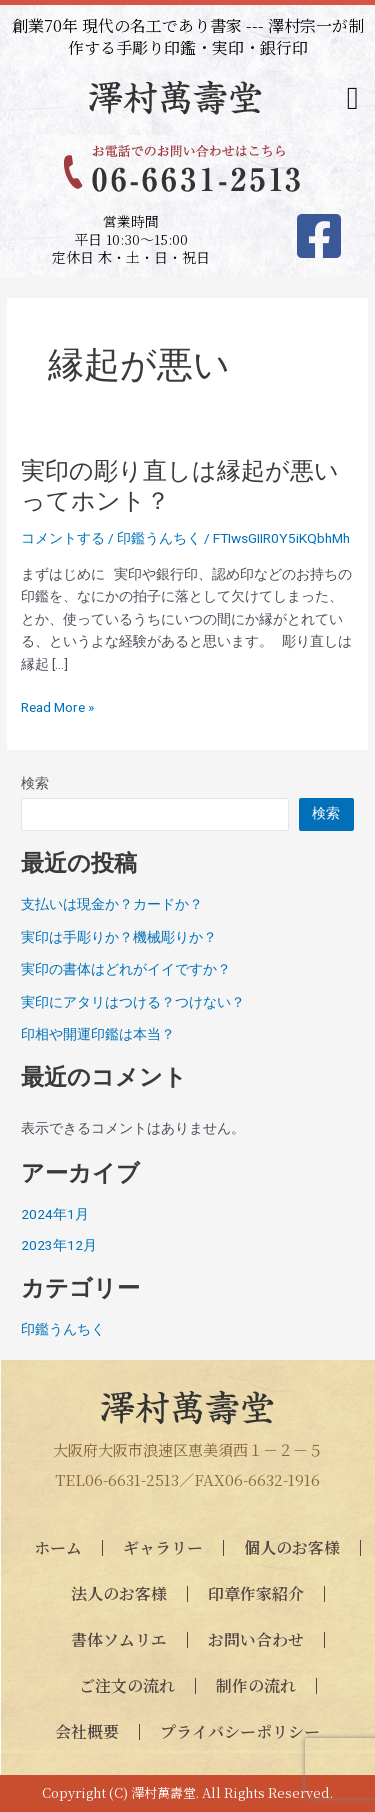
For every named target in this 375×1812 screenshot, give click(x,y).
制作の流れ (256, 1685)
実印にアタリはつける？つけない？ (133, 1002)
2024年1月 (55, 1214)
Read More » (57, 707)
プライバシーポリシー (240, 1731)
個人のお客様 (292, 1547)
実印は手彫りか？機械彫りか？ (119, 937)
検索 (35, 783)
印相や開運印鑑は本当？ (98, 1034)
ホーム (58, 1547)
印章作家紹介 (256, 1593)
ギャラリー (163, 1547)
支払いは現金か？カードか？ (112, 904)
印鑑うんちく (159, 538)
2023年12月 (59, 1245)
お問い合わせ (256, 1639)
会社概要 (87, 1731)
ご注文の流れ (127, 1685)
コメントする (63, 538)
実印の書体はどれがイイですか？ (126, 969)
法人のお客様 (119, 1593)
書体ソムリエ (119, 1639)
